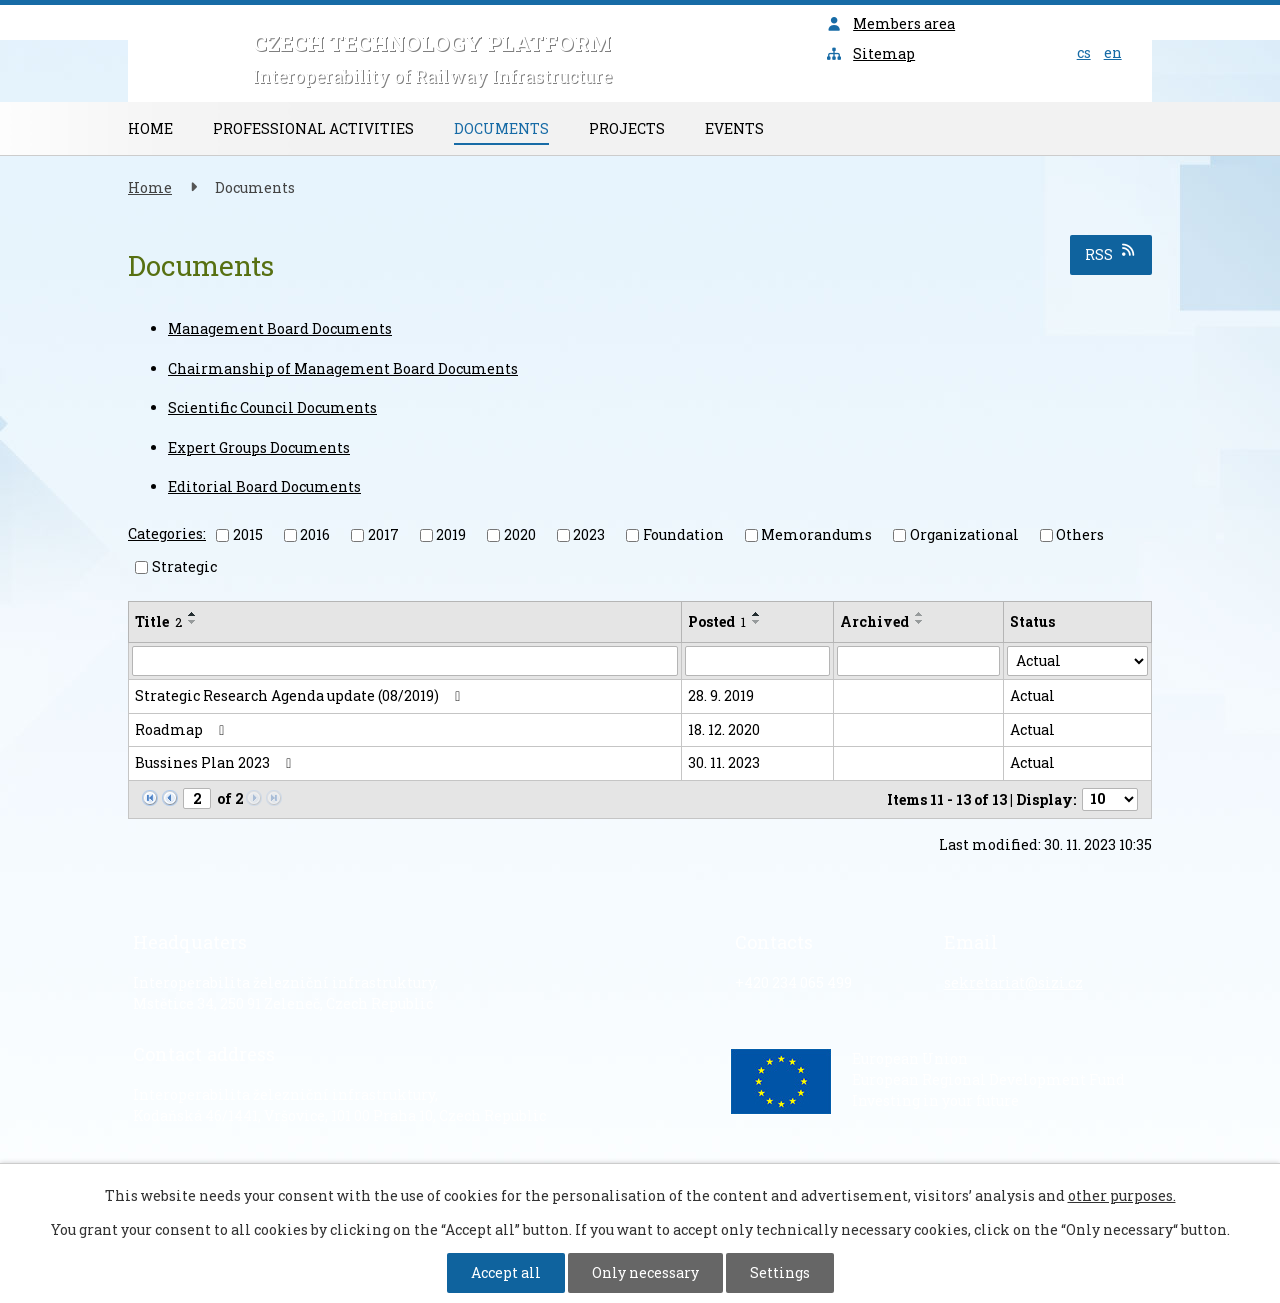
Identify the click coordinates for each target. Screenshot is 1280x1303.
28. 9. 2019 (721, 695)
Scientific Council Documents (272, 407)
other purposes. (1122, 1195)
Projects (627, 128)
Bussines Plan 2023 (216, 762)
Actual (1032, 695)
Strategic (184, 566)
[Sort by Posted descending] (757, 622)
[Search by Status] (1077, 661)
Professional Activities (313, 128)
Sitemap (871, 53)
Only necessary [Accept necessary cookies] (645, 1272)
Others (1080, 534)
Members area (891, 23)
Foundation (683, 534)
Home (150, 128)
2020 (520, 534)
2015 (248, 534)
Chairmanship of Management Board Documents (343, 368)
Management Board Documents (280, 328)
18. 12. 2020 (724, 729)
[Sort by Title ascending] (193, 614)
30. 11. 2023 (724, 762)
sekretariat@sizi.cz (1013, 982)
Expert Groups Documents (259, 447)
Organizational (964, 534)
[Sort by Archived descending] (920, 622)
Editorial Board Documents (264, 486)
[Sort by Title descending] (193, 622)
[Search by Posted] (757, 661)
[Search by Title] (405, 661)
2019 (451, 534)
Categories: (167, 533)
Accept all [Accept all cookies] (506, 1272)
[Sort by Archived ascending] (920, 614)
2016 (315, 534)
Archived (874, 621)
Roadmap (183, 729)
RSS (1111, 253)
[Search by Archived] (918, 661)
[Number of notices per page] (1110, 799)
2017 (383, 534)
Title (158, 621)
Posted (717, 621)
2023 (589, 534)
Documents (501, 128)
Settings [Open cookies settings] (780, 1272)
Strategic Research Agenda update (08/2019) (301, 695)
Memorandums (816, 534)
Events (734, 128)
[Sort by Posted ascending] (757, 614)
